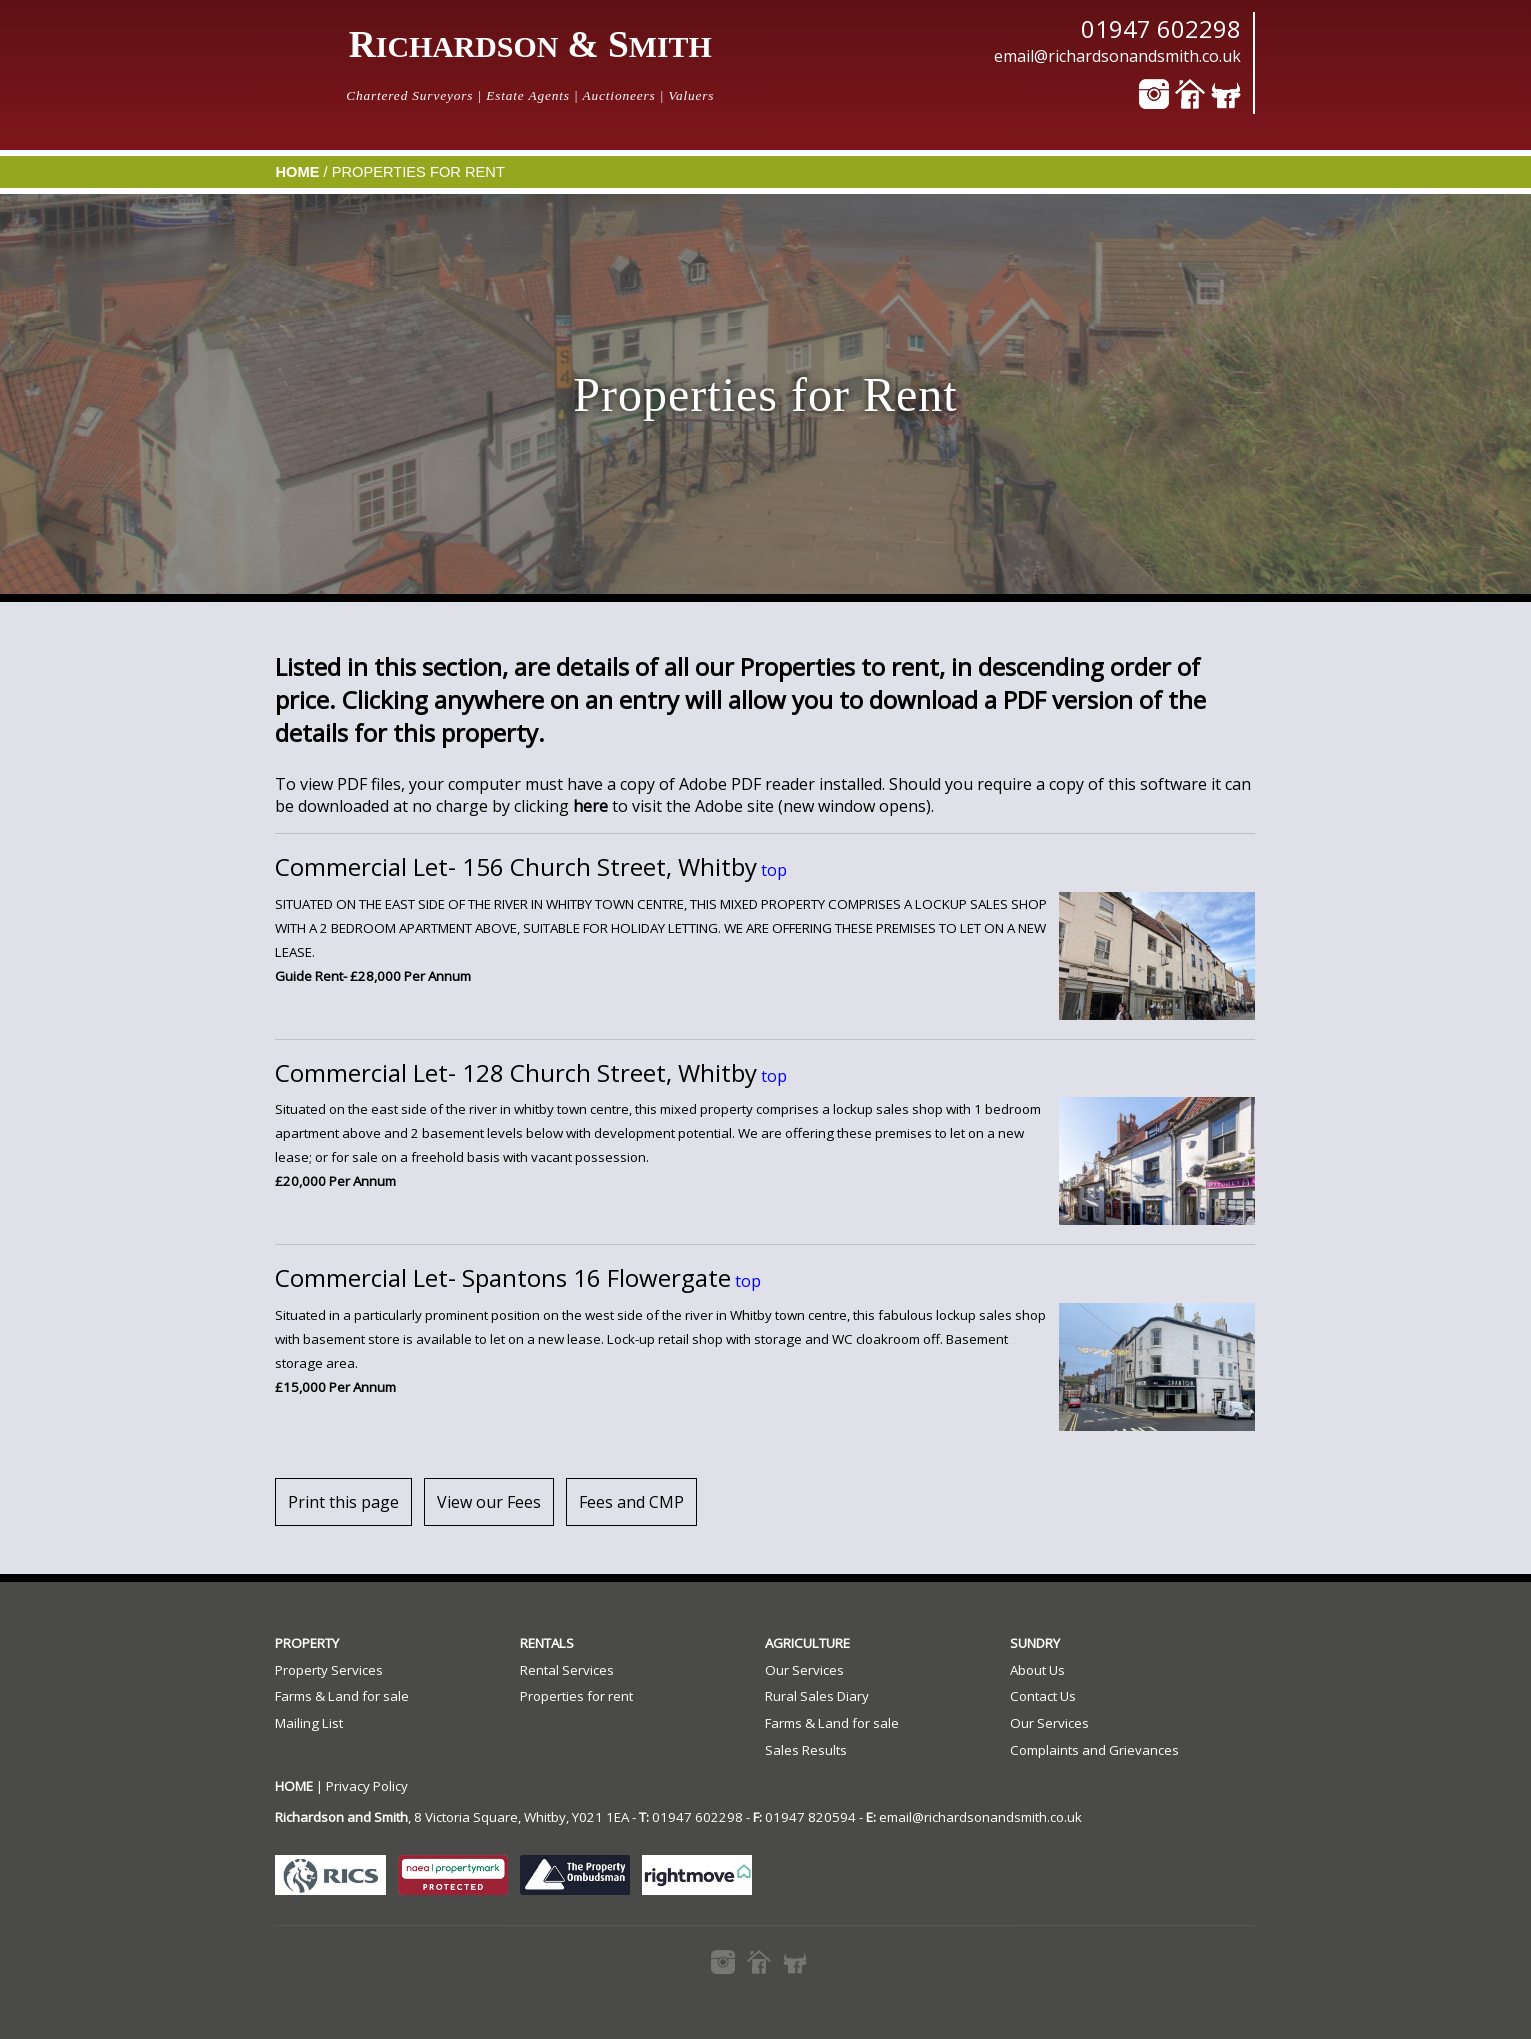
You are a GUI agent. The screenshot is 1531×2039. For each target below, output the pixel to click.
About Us (1037, 1670)
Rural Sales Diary (817, 1696)
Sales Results (806, 1750)
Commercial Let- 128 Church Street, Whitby (516, 1072)
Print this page (343, 1502)
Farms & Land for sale (342, 1696)
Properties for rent (576, 1696)
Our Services (804, 1670)
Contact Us (1043, 1696)
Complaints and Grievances (1094, 1750)
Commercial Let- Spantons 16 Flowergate (503, 1277)
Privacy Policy (367, 1786)
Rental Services (567, 1670)
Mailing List (309, 1723)
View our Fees (489, 1502)
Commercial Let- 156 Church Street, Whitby (516, 866)
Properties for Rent (418, 172)
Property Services (329, 1670)
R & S (530, 44)
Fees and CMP (631, 1502)
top (772, 870)
